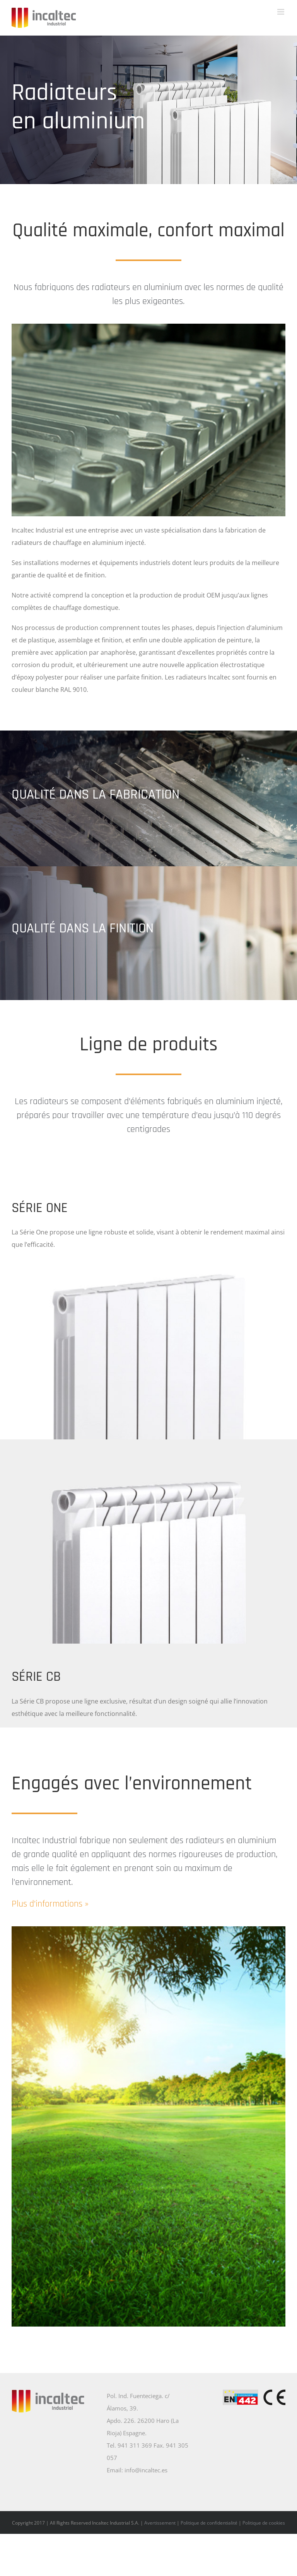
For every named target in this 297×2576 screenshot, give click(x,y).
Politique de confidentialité (209, 2523)
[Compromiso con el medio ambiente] (148, 1929)
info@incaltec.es (146, 2470)
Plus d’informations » (50, 1904)
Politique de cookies (263, 2523)
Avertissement (160, 2523)
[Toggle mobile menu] (281, 12)
